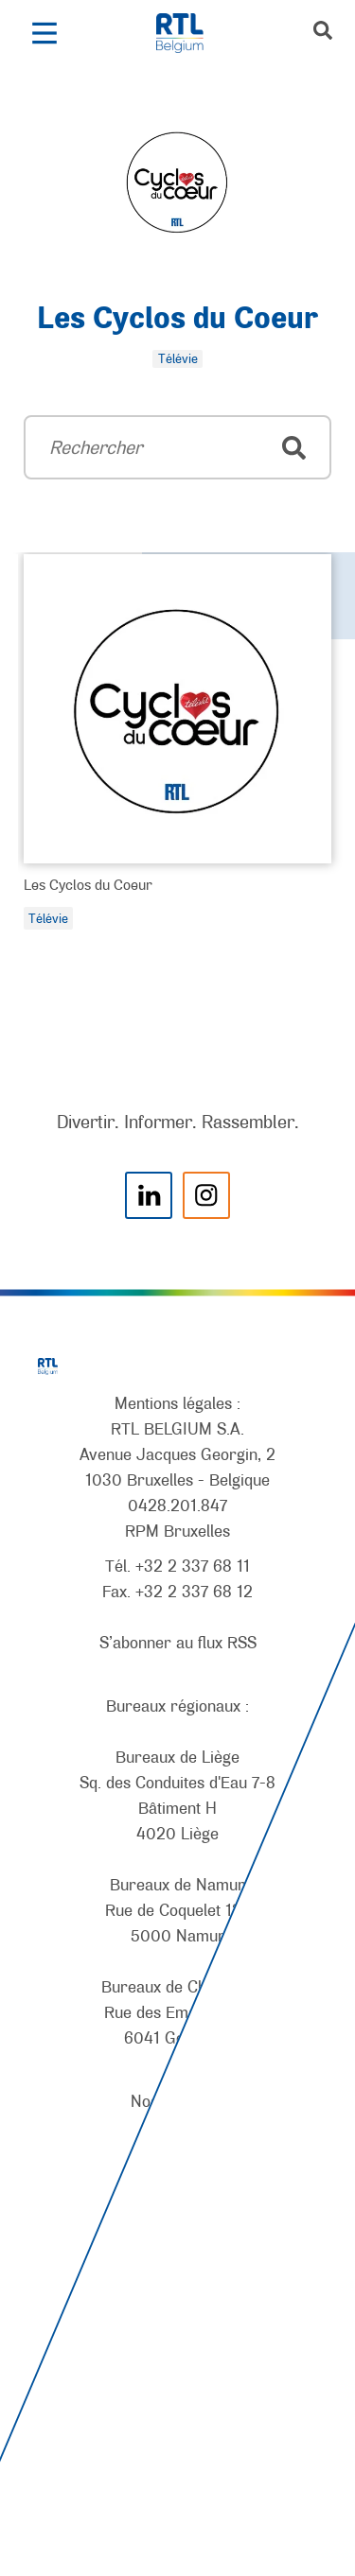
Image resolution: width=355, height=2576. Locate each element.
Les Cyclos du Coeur (177, 320)
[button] (44, 33)
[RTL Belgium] (189, 33)
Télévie (48, 918)
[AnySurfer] (178, 2492)
